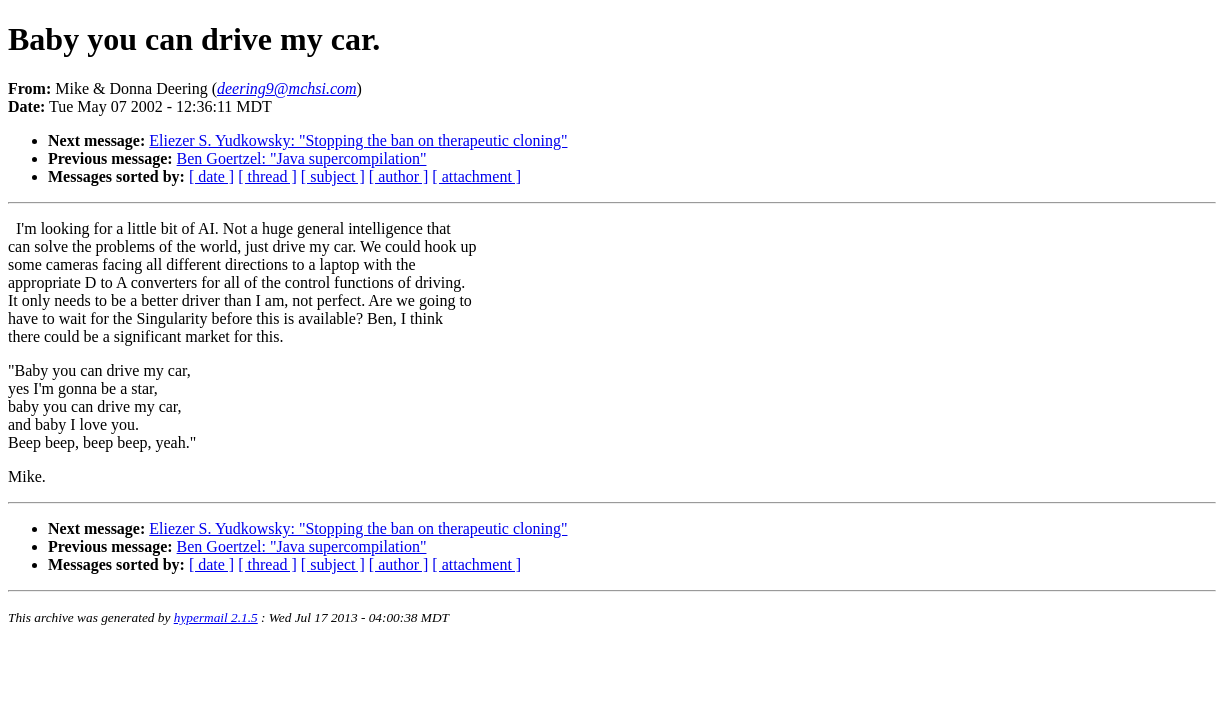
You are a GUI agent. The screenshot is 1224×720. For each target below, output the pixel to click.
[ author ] (399, 176)
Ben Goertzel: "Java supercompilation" (302, 158)
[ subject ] (333, 176)
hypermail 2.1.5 (216, 617)
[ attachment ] (476, 176)
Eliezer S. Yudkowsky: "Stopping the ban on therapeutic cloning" (358, 140)
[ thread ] (267, 176)
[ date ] (211, 176)
